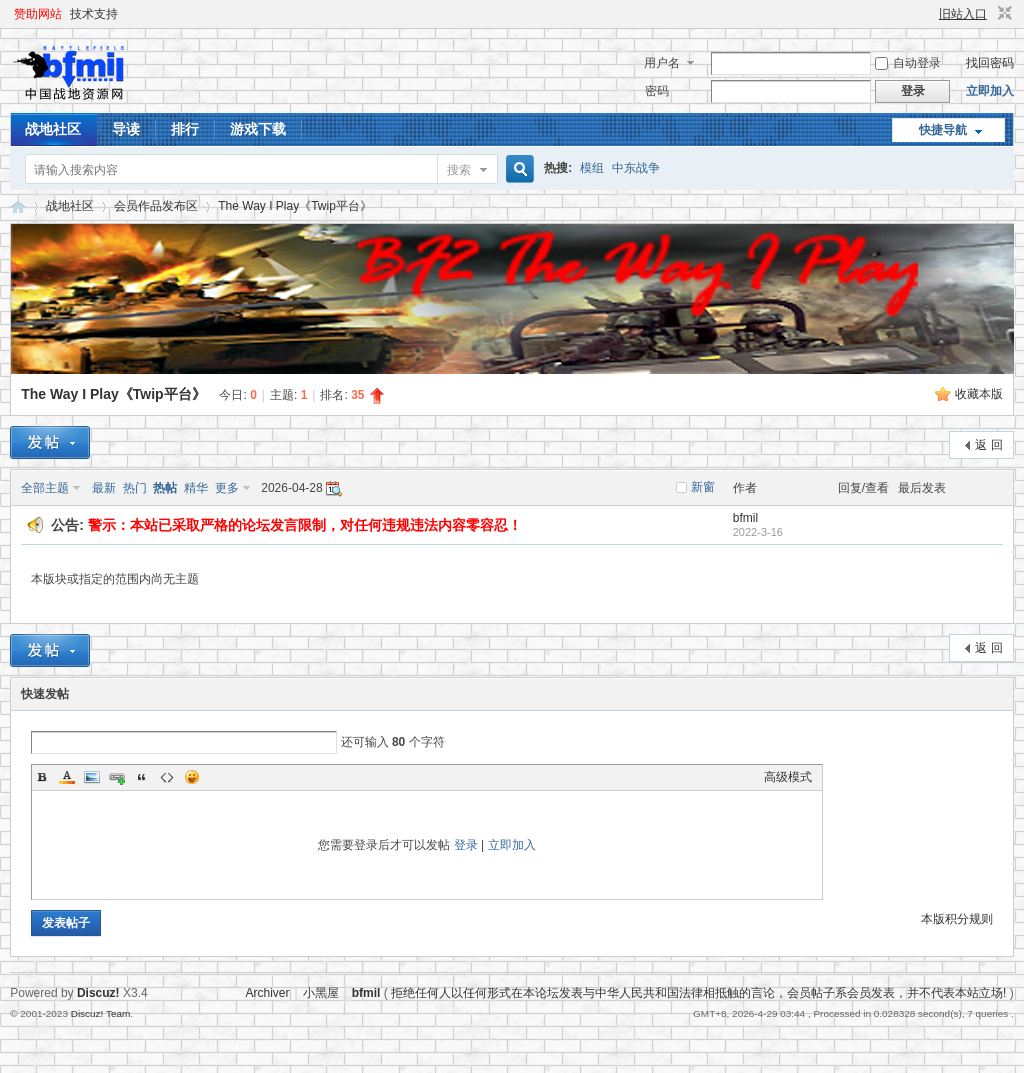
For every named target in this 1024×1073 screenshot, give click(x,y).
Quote (142, 777)
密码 (657, 91)
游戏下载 (258, 129)
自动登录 (908, 63)
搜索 (459, 170)
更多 (227, 488)
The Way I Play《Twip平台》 (295, 206)
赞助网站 (38, 14)
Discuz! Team (101, 1013)
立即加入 (990, 91)
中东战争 (636, 168)
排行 (185, 129)
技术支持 (94, 14)
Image (92, 777)
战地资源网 (18, 206)
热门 (135, 488)
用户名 (662, 63)
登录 (466, 845)
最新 (104, 488)
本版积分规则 (957, 919)
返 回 (988, 445)
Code (167, 777)
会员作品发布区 (156, 206)
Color (67, 777)
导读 (126, 129)
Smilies (192, 777)
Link (117, 777)
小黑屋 (321, 993)
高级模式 (788, 777)
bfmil (745, 518)
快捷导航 (943, 130)
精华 (196, 488)
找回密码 (990, 63)
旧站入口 (963, 14)
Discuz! (98, 993)
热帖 (165, 488)
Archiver (267, 993)
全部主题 (45, 488)
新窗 (703, 487)
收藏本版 (979, 394)
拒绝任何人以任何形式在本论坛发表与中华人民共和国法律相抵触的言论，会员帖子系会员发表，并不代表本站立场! (698, 993)
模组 (592, 168)
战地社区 (53, 129)
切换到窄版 (1002, 14)
